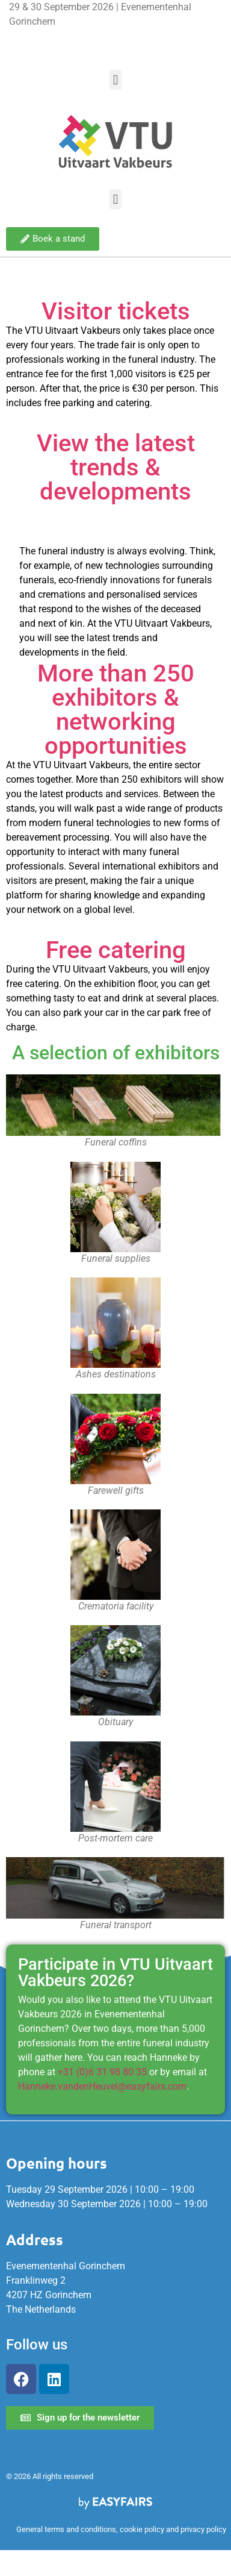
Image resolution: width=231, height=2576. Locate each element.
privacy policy (203, 2529)
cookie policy (142, 2529)
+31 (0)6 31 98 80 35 (102, 2072)
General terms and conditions (66, 2529)
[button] (115, 80)
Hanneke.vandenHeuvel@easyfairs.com (102, 2086)
